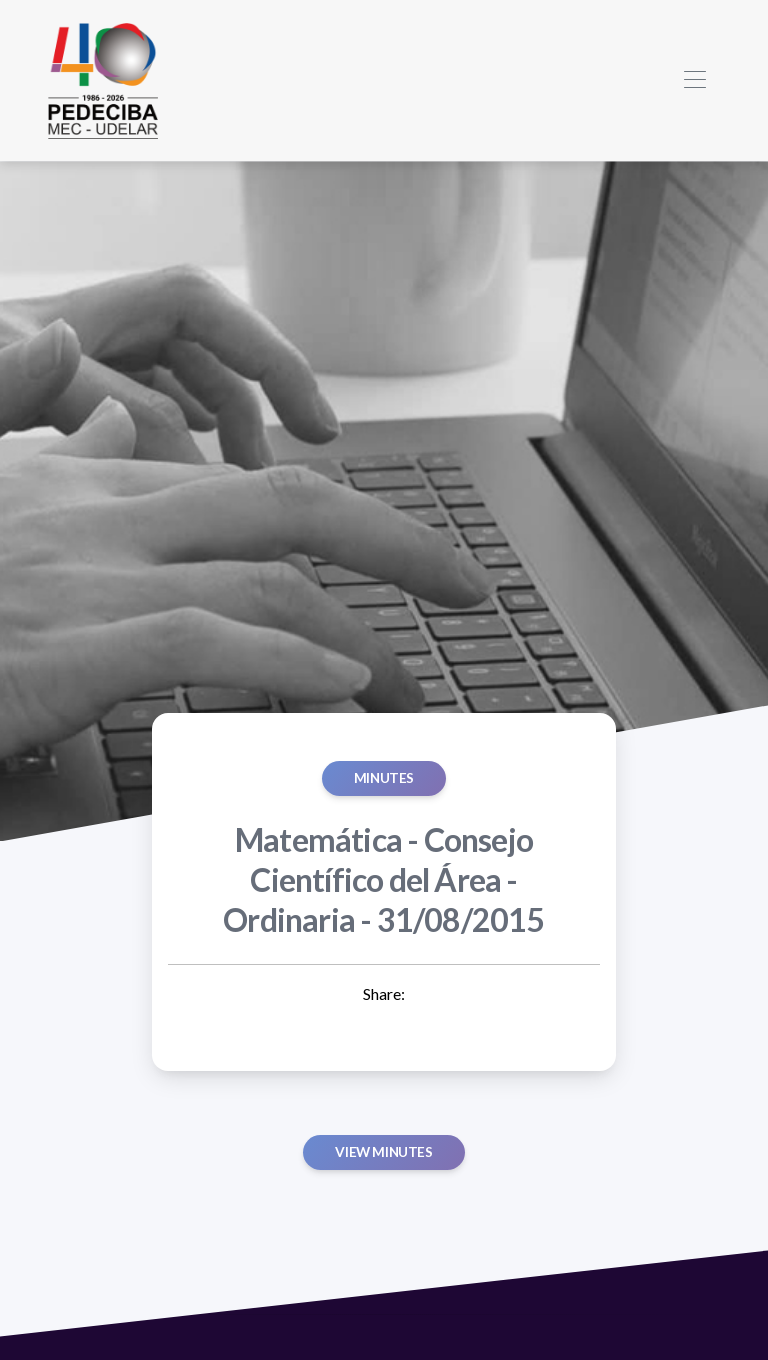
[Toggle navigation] (694, 80)
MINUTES (384, 778)
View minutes (383, 1152)
